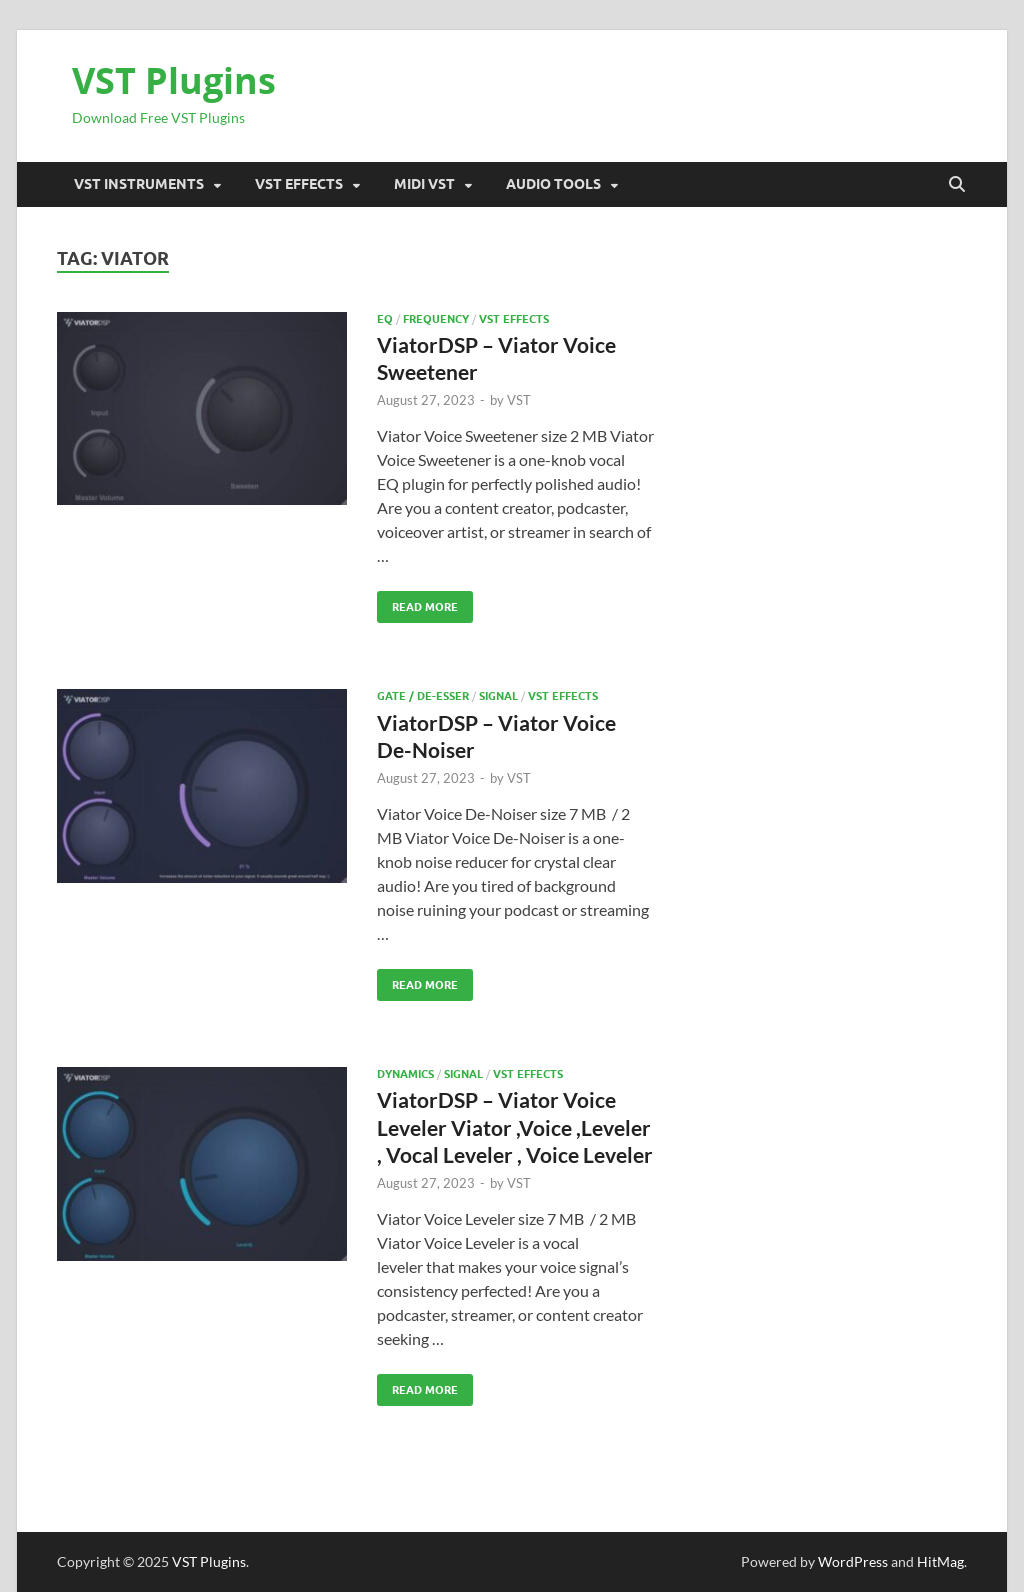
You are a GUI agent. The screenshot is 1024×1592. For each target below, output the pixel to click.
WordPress (853, 1561)
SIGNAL (498, 696)
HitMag (940, 1561)
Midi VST (424, 184)
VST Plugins (174, 80)
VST (519, 400)
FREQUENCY (436, 319)
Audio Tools (553, 184)
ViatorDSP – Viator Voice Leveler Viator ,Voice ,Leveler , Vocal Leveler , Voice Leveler (515, 1127)
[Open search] (957, 185)
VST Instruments (139, 184)
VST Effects (299, 184)
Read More (417, 602)
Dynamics (405, 1074)
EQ (385, 319)
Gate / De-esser (423, 696)
